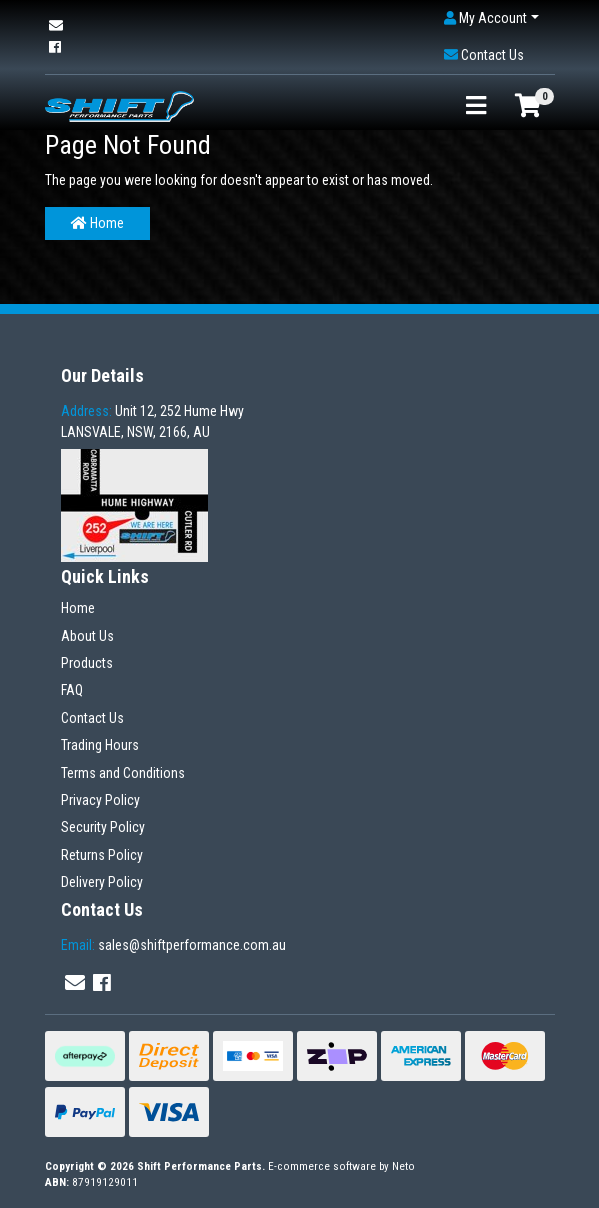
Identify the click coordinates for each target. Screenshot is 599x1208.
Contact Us (92, 718)
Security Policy (103, 827)
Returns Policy (102, 855)
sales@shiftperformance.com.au (173, 945)
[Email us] (56, 26)
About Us (87, 636)
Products (87, 663)
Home (97, 223)
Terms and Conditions (123, 773)
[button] (491, 18)
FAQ (72, 690)
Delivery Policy (102, 882)
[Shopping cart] (528, 106)
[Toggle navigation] (476, 106)
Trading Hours (100, 745)
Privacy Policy (100, 800)
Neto (403, 1166)
